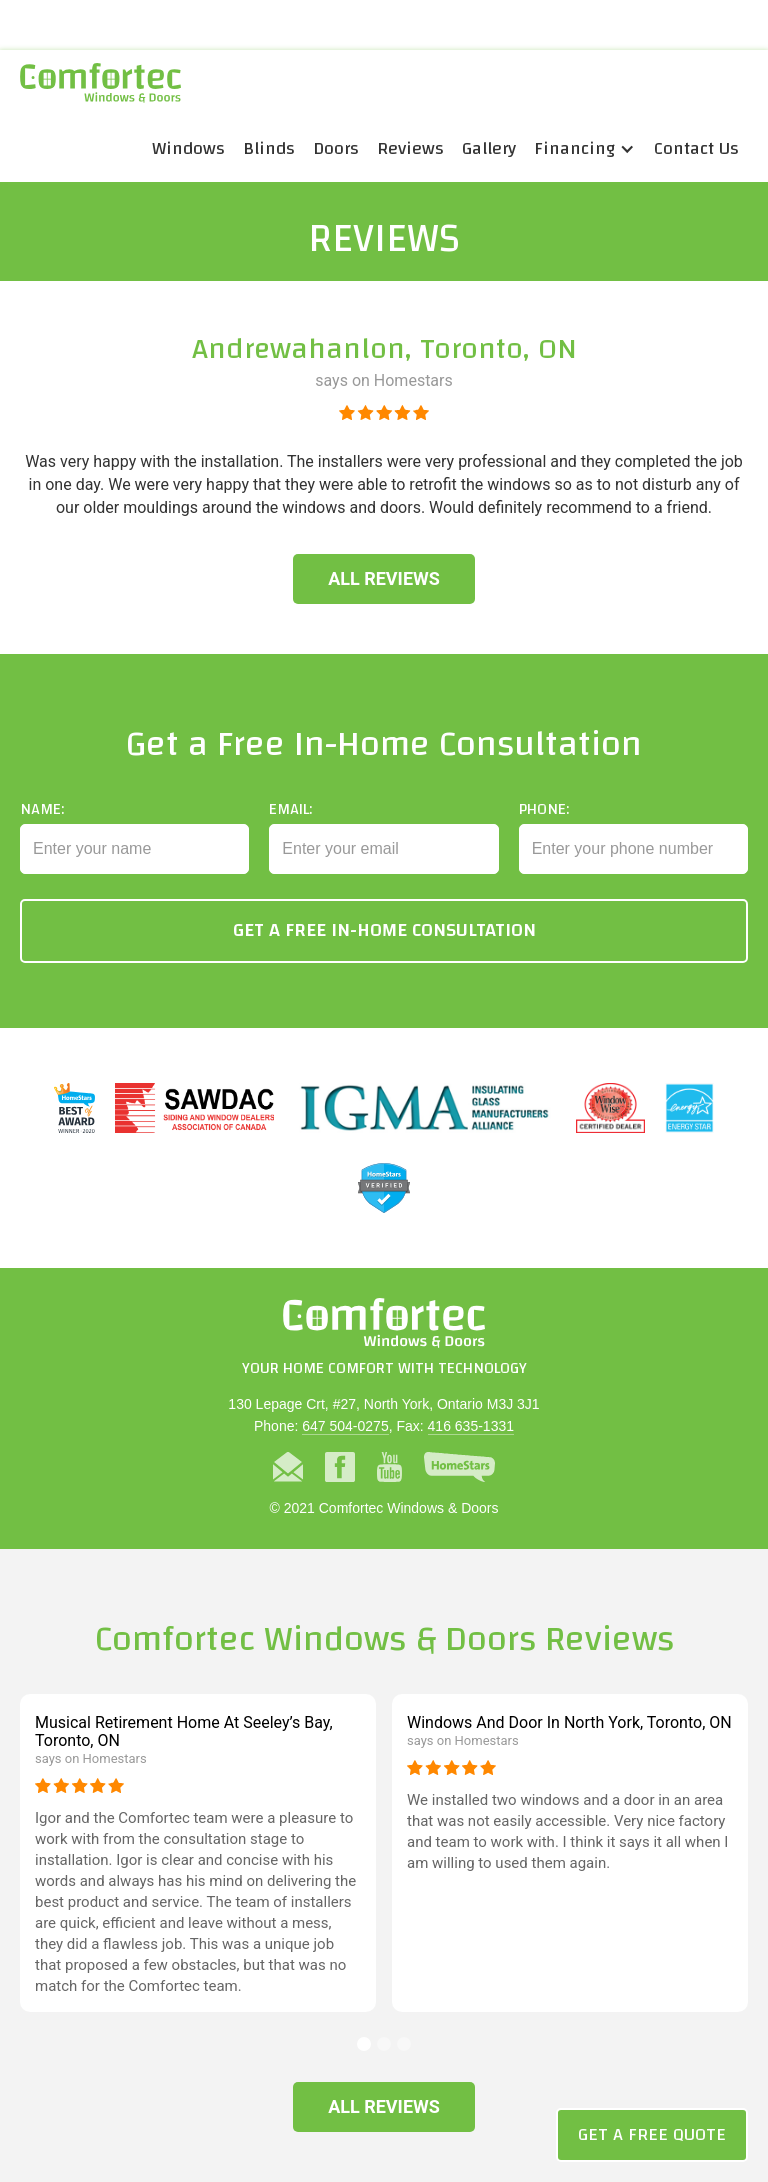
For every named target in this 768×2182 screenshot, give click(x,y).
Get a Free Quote (652, 2134)
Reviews (410, 148)
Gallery (489, 148)
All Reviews (384, 578)
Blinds (269, 148)
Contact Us (696, 148)
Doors (336, 148)
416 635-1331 (471, 1426)
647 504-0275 (345, 1426)
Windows (188, 148)
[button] (585, 149)
